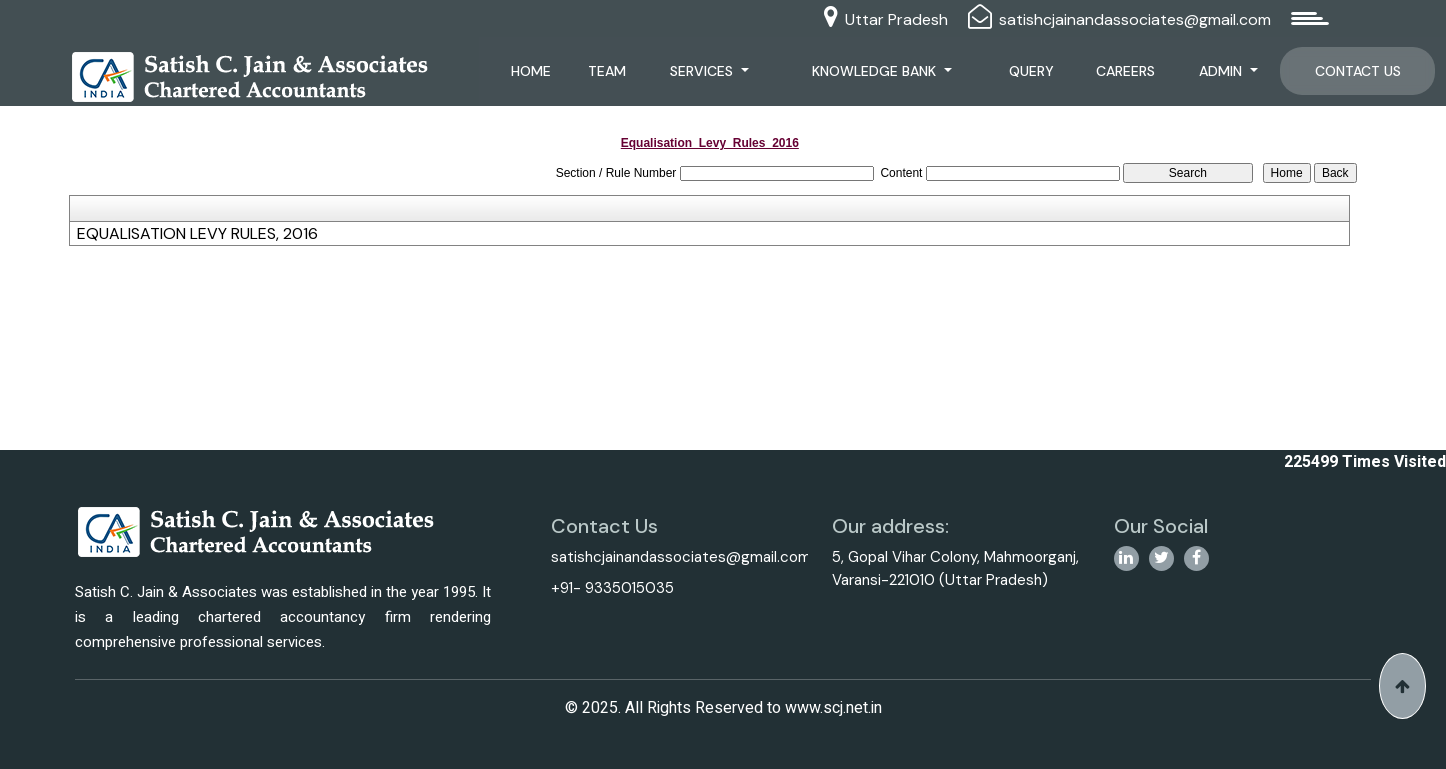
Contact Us (1358, 71)
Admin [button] (1222, 71)
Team (607, 71)
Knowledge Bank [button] (876, 71)
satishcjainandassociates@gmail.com (1135, 19)
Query (1031, 71)
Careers (1125, 71)
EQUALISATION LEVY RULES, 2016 (197, 234)
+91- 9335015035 (612, 588)
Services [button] (703, 71)
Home (531, 71)
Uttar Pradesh (896, 19)
